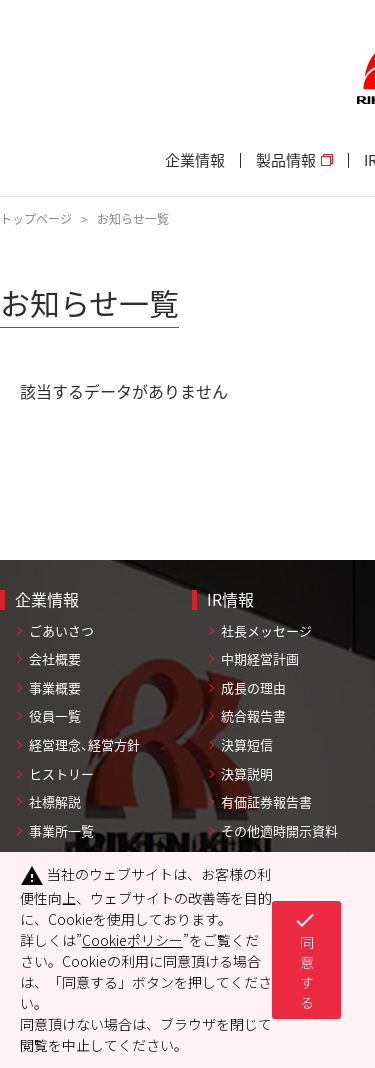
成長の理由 (253, 687)
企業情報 (195, 160)
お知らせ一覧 (133, 219)
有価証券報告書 (266, 801)
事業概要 (55, 687)
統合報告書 (253, 715)
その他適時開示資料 (279, 830)
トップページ (36, 219)
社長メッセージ (266, 630)
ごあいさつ (61, 630)
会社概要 (55, 658)
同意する (305, 960)
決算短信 (247, 744)
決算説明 (247, 773)
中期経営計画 (260, 658)
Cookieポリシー (132, 940)
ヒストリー (61, 773)
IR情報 (230, 599)
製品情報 (294, 160)
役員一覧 (55, 715)
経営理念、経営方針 (84, 744)
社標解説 (55, 801)
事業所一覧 (61, 830)
